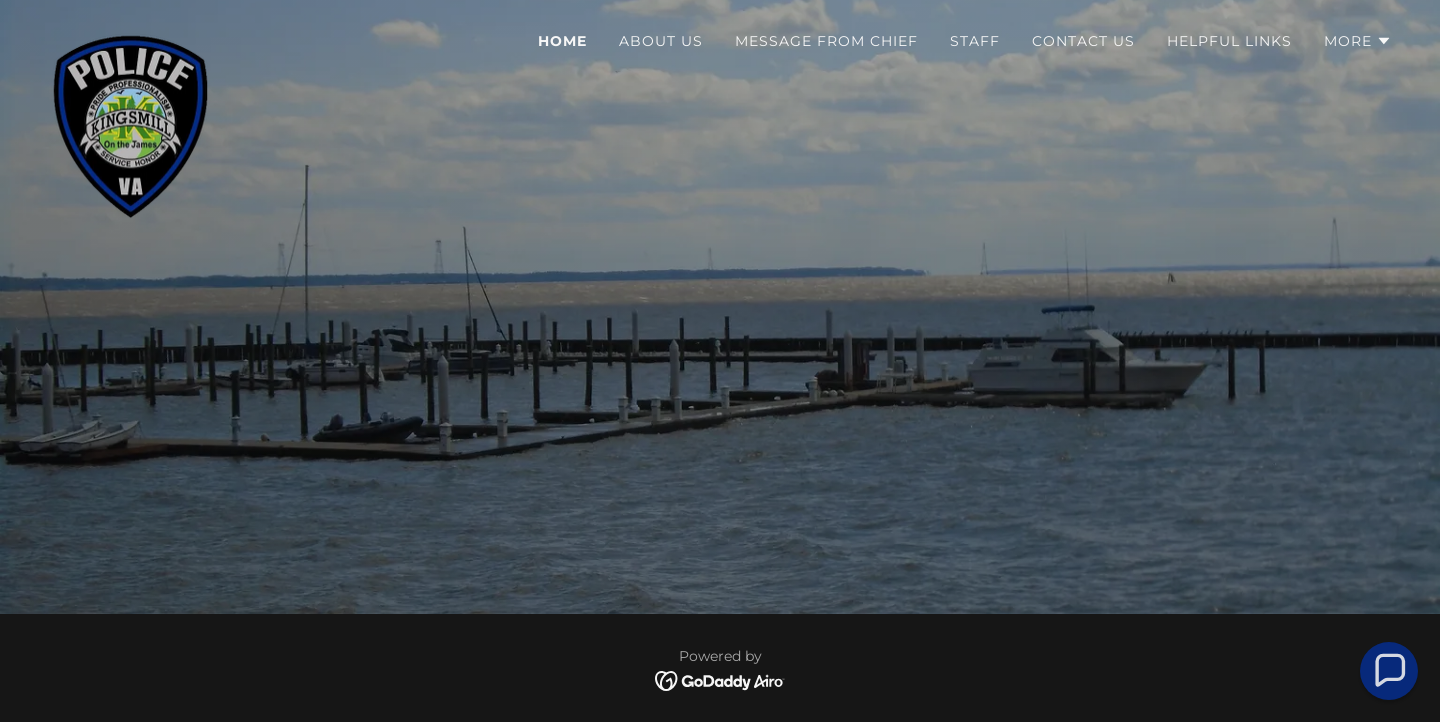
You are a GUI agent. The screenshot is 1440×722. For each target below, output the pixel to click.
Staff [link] (975, 41)
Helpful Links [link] (1229, 41)
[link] (130, 35)
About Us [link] (661, 41)
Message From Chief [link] (826, 41)
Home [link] (562, 41)
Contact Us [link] (1083, 41)
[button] (1358, 41)
